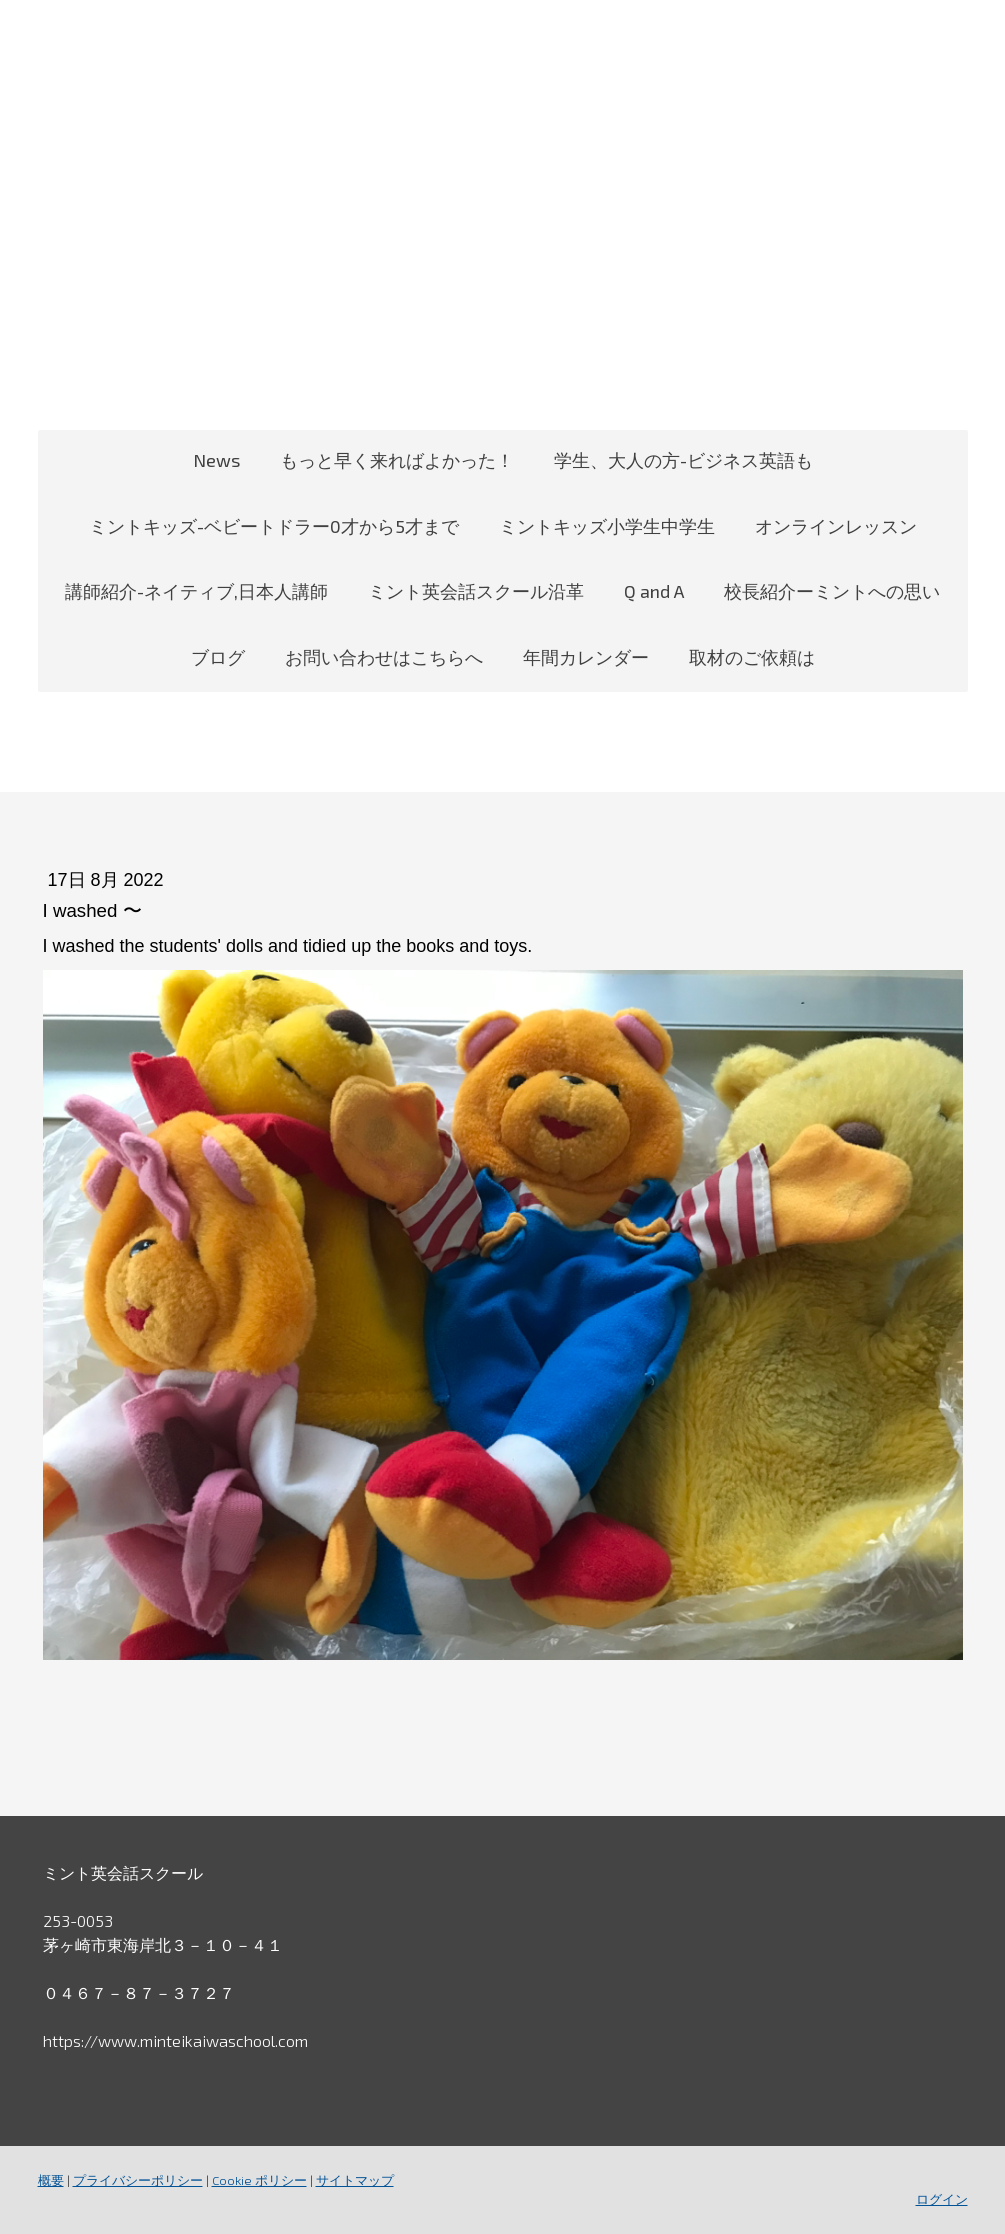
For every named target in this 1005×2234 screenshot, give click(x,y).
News (216, 460)
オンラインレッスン (836, 526)
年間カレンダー (586, 657)
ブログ (218, 657)
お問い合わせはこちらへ (384, 657)
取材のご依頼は (752, 657)
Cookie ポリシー (259, 2180)
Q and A (654, 591)
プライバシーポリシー (138, 2180)
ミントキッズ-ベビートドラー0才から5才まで (274, 526)
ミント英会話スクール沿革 (476, 591)
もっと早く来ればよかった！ (397, 460)
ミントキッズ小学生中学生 (607, 526)
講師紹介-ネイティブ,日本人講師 (196, 591)
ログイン (942, 2199)
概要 (51, 2180)
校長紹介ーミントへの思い (832, 591)
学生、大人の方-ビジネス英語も (683, 460)
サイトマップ (355, 2180)
